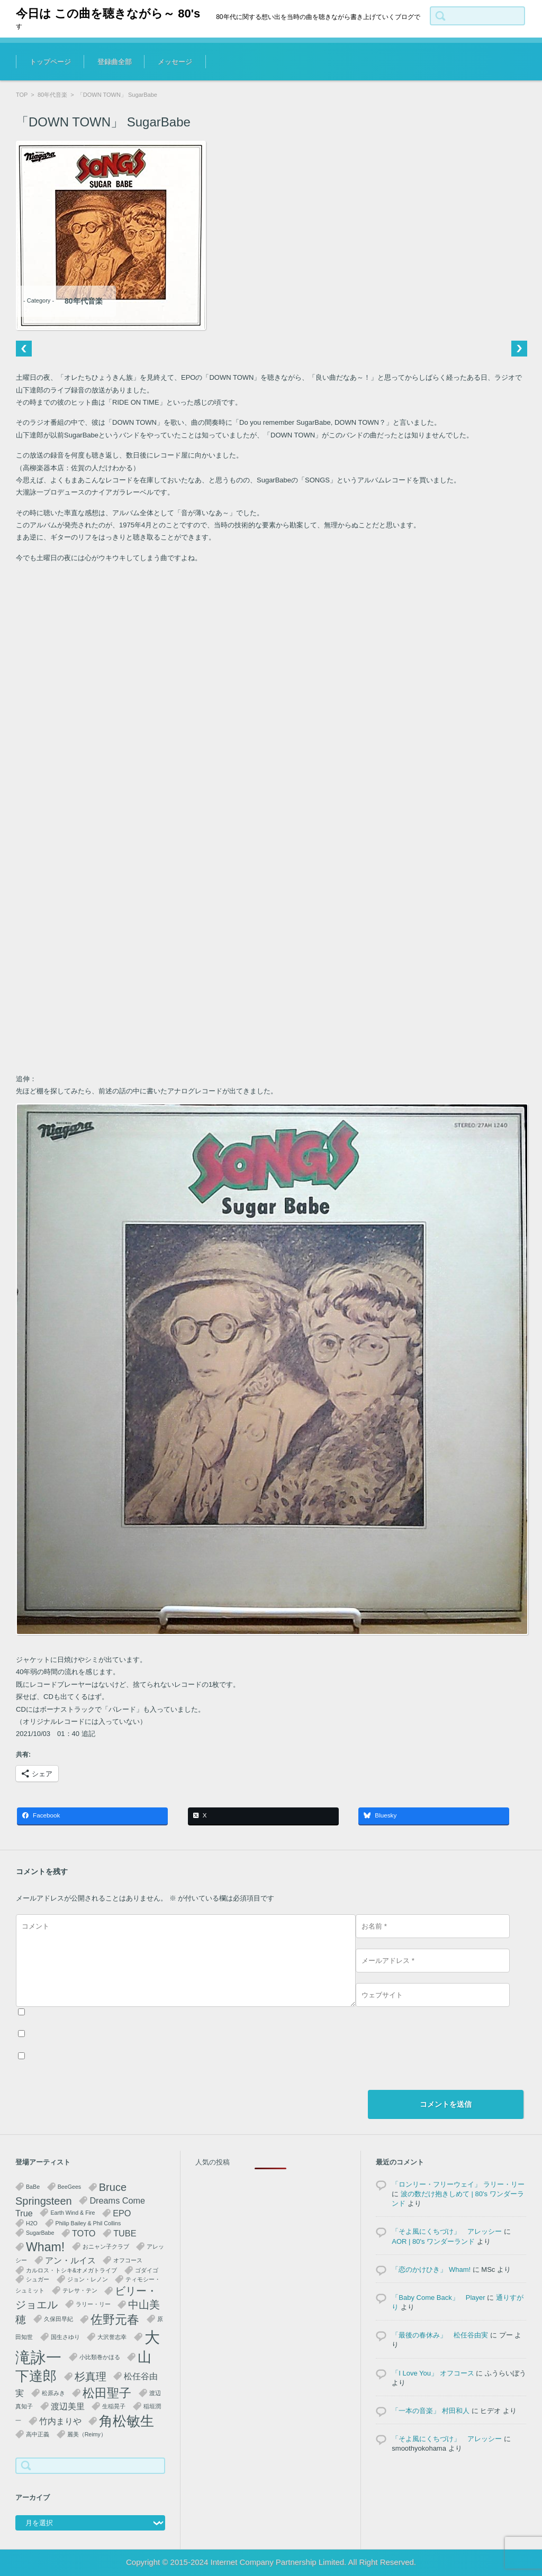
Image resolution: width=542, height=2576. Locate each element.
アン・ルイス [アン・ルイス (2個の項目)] (70, 2260)
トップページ (50, 62)
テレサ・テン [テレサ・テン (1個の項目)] (79, 2290)
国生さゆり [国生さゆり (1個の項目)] (65, 2337)
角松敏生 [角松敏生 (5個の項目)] (126, 2421)
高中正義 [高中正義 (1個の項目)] (37, 2434)
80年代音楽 (52, 95)
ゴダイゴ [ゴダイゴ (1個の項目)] (146, 2270)
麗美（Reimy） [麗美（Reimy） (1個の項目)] (86, 2434)
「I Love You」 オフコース (433, 2373)
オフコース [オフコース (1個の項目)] (127, 2260)
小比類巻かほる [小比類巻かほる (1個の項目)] (99, 2357)
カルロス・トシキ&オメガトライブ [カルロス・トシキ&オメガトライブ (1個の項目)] (71, 2270)
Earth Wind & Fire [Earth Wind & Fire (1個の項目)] (72, 2212)
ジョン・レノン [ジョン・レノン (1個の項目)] (87, 2279)
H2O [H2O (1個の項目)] (32, 2223)
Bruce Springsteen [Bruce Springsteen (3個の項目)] (71, 2194)
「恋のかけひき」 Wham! (431, 2269)
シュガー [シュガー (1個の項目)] (37, 2279)
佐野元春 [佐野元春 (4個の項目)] (115, 2319)
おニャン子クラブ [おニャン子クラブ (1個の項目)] (106, 2246)
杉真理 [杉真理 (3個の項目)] (90, 2376)
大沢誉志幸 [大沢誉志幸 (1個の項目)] (112, 2337)
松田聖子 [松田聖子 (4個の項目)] (107, 2393)
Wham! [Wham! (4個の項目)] (45, 2247)
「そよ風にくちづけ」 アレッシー (447, 2231)
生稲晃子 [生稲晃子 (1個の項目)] (113, 2406)
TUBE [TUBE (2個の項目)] (124, 2233)
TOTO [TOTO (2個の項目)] (84, 2233)
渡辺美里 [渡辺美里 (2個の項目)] (68, 2406)
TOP (22, 95)
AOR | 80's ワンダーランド (433, 2241)
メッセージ (175, 62)
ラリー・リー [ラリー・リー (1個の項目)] (93, 2304)
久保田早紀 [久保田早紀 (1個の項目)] (58, 2319)
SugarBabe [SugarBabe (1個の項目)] (40, 2233)
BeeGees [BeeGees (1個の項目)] (69, 2187)
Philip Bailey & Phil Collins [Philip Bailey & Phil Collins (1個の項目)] (88, 2223)
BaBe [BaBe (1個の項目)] (33, 2187)
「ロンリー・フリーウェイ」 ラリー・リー (458, 2184)
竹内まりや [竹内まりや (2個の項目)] (60, 2421)
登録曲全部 (114, 62)
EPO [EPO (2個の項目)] (122, 2213)
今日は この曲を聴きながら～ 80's (108, 13)
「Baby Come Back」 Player (438, 2297)
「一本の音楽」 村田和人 (430, 2411)
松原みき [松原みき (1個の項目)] (53, 2393)
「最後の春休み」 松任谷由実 (440, 2335)
